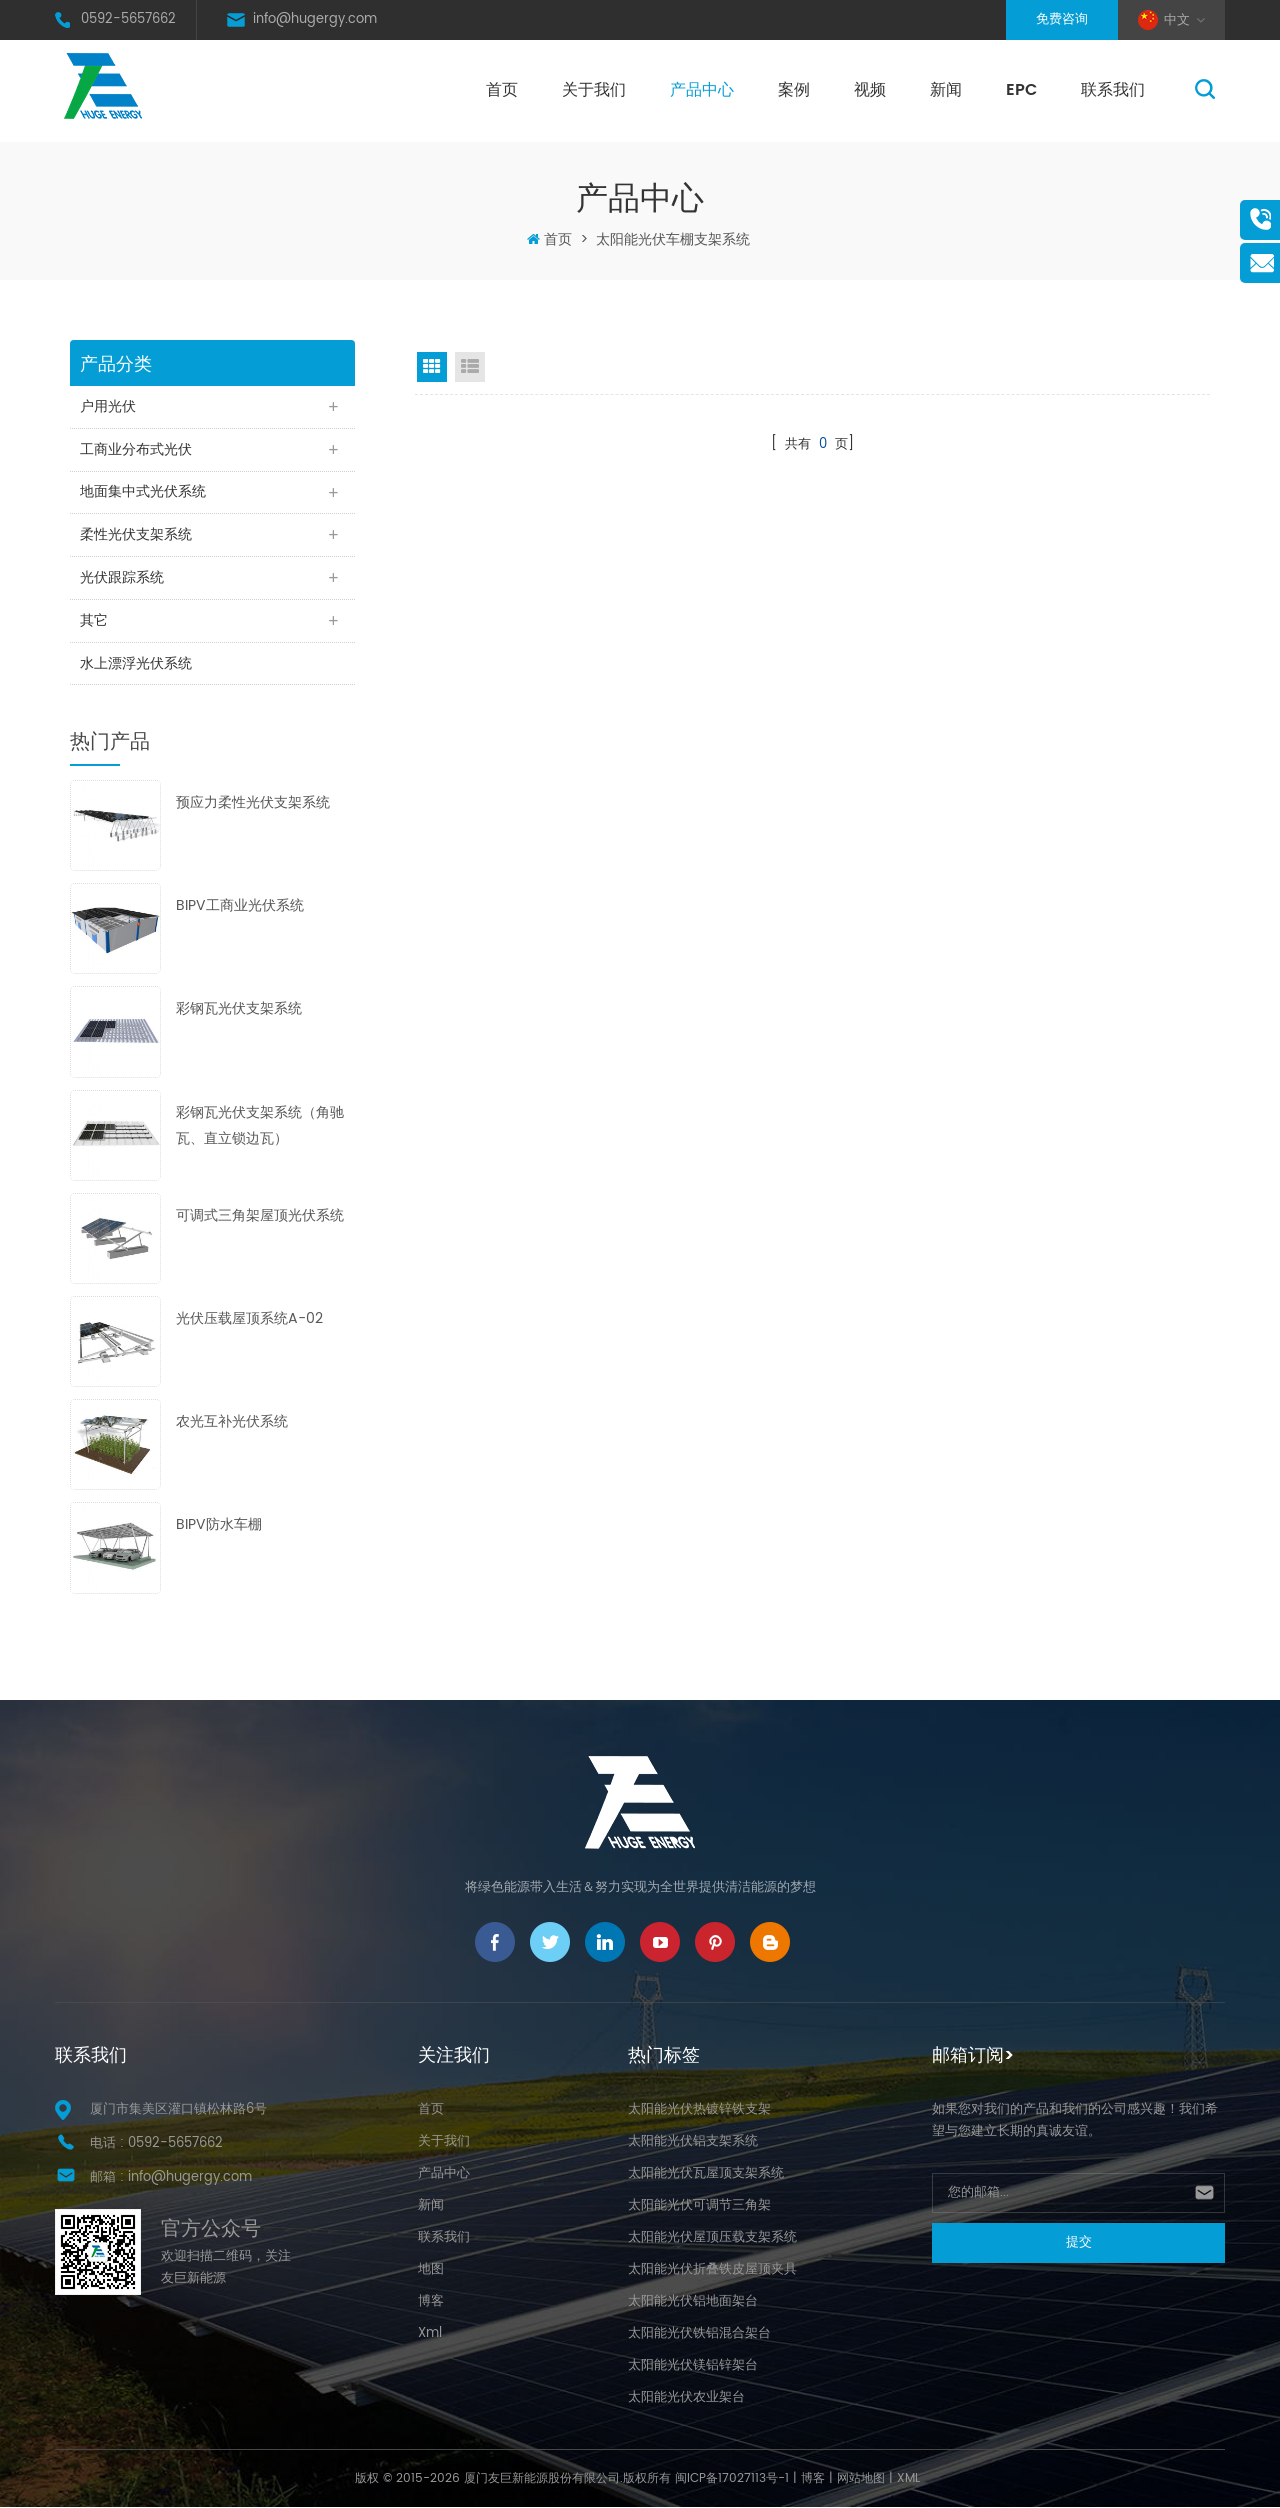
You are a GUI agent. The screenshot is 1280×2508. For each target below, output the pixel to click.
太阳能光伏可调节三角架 (699, 2206)
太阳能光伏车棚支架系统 (673, 239)
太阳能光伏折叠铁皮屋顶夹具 (712, 2270)
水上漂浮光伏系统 (136, 664)
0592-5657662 (128, 19)
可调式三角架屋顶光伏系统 (260, 1216)
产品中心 (702, 90)
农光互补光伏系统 (232, 1423)
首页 (502, 90)
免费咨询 (1062, 19)
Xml (430, 2334)
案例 (794, 90)
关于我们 (594, 90)
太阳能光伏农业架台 (686, 2398)
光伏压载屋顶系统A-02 (249, 1319)
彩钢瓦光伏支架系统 (239, 1010)
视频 (870, 90)
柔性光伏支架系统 (136, 535)
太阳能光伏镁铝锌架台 (693, 2366)
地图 (431, 2270)
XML (908, 2479)
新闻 (946, 90)
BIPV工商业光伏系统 (240, 907)
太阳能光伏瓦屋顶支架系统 (706, 2174)
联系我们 (1113, 90)
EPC (1021, 90)
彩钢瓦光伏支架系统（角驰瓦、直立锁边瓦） (260, 1126)
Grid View (432, 367)
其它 (94, 621)
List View (470, 367)
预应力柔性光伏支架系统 (253, 804)
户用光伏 (108, 406)
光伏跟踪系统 (122, 578)
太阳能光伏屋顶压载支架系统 (712, 2238)
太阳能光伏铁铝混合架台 (699, 2334)
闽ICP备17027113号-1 (732, 2479)
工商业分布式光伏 (136, 449)
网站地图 (861, 2479)
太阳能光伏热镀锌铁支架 (699, 2110)
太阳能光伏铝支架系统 (693, 2142)
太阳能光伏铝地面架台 (693, 2302)
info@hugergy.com (315, 19)
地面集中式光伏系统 (143, 492)
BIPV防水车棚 (219, 1526)
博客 (431, 2302)
